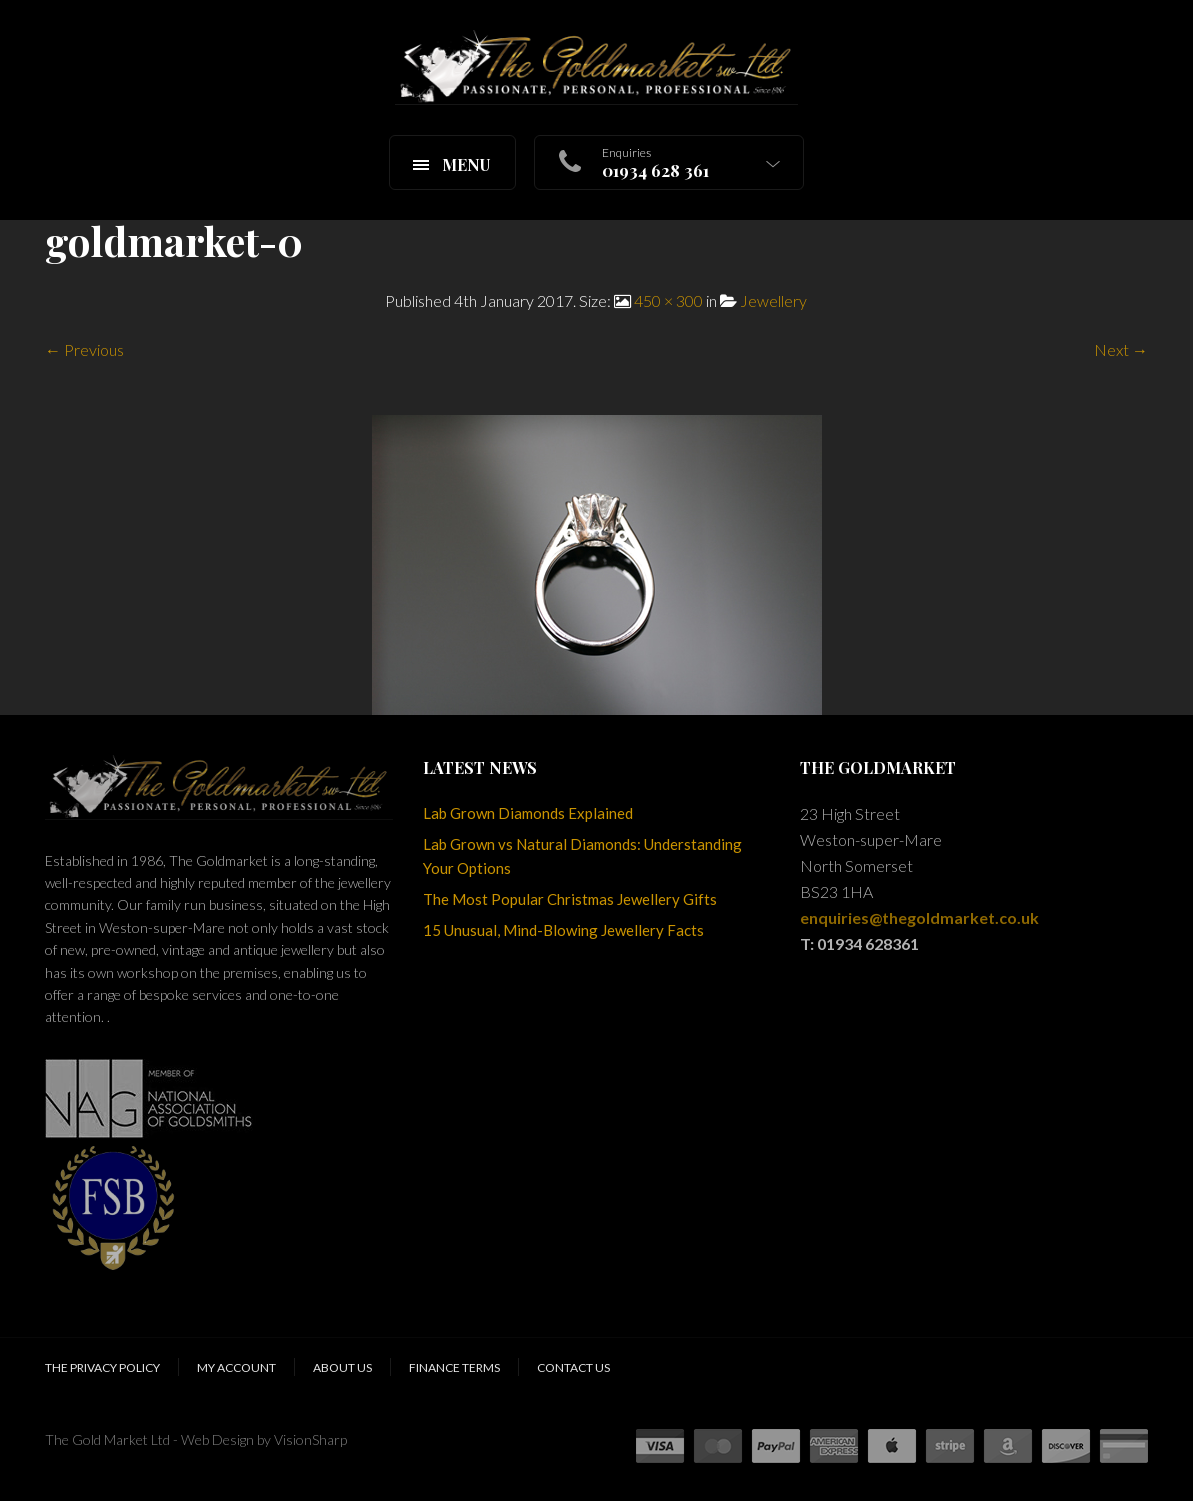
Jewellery (773, 300)
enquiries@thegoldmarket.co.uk (919, 917)
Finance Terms (454, 1367)
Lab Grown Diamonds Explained (528, 813)
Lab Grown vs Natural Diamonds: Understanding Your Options (582, 856)
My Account (236, 1367)
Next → (1121, 349)
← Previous (84, 349)
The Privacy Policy (102, 1367)
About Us (342, 1367)
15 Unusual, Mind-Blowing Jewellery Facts (563, 930)
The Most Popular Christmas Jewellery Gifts (570, 899)
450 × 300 (668, 300)
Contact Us (573, 1367)
